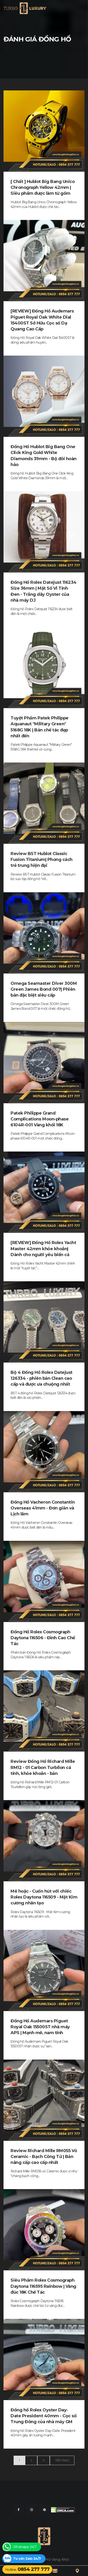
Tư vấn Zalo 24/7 (27, 2558)
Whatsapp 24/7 (24, 2547)
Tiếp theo (62, 2460)
